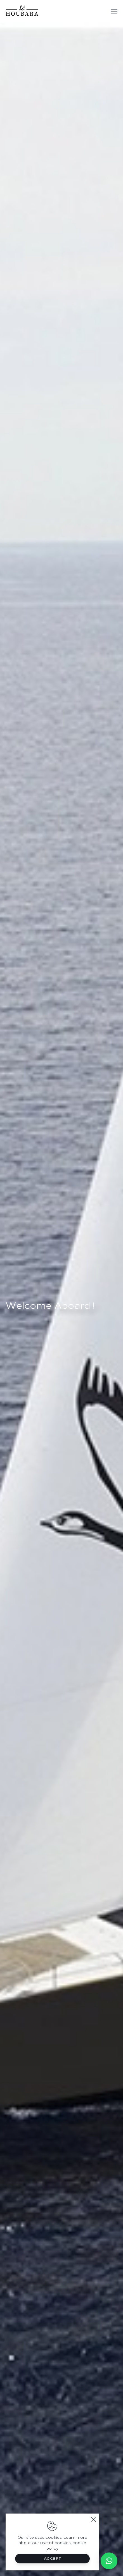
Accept (52, 2559)
